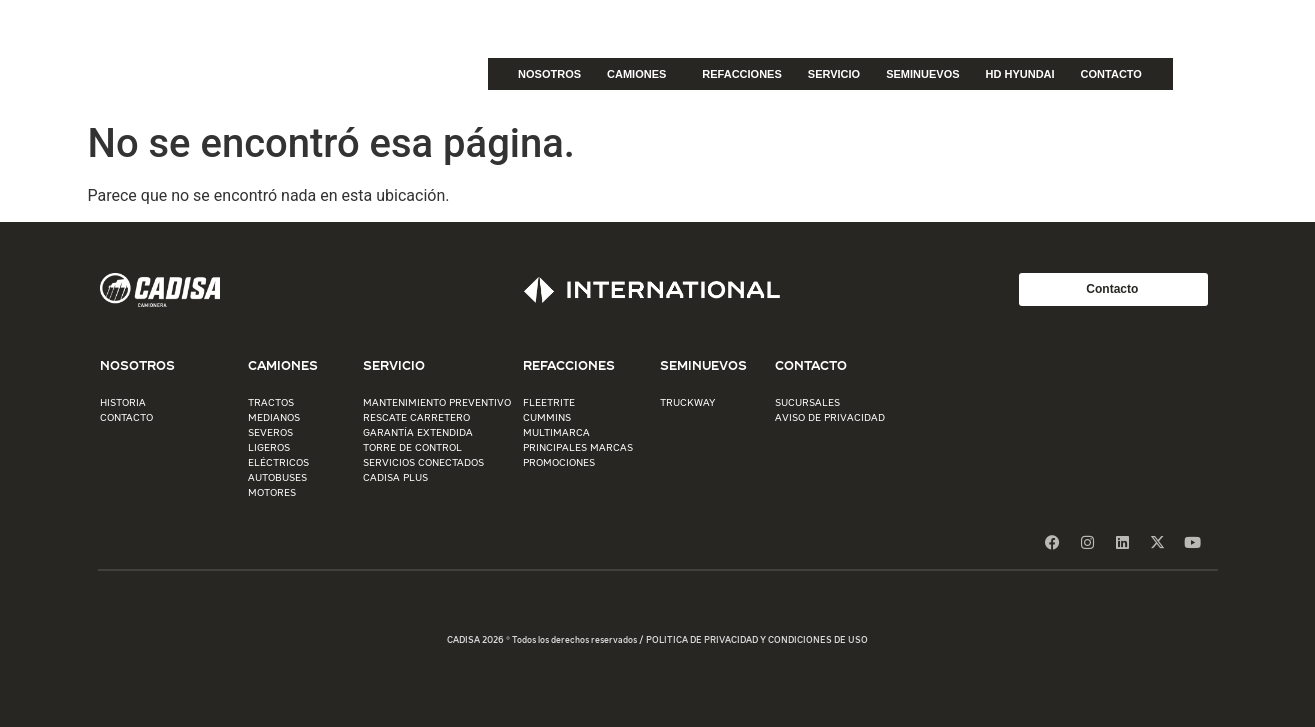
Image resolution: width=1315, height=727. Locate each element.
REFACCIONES (741, 74)
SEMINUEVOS (922, 74)
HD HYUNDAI (1020, 74)
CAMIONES (641, 74)
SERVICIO (834, 74)
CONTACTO (1111, 74)
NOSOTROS (549, 74)
